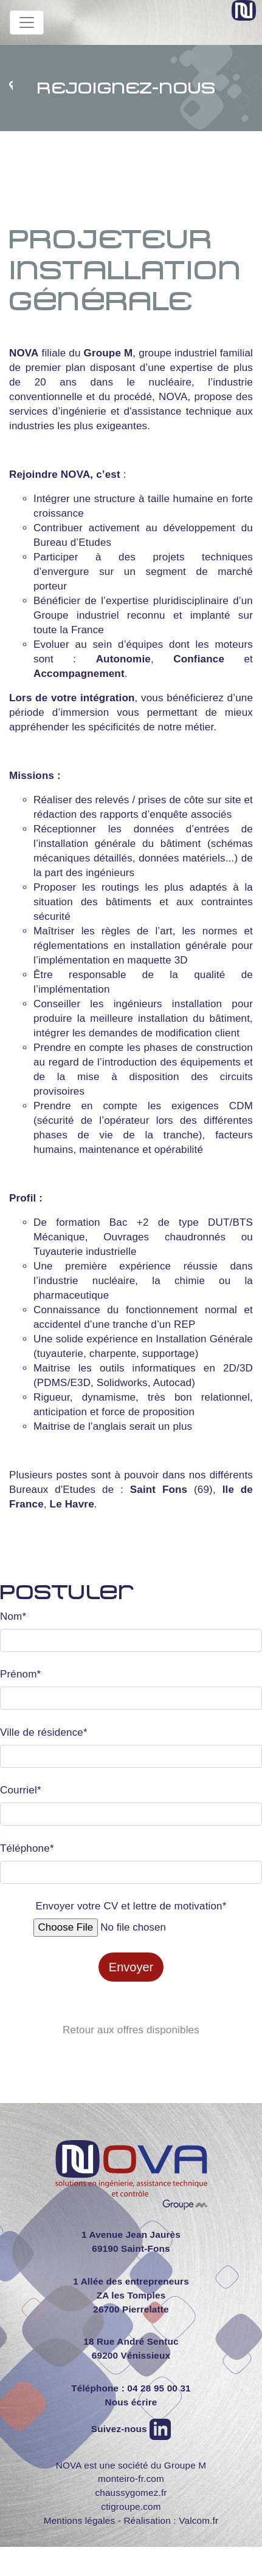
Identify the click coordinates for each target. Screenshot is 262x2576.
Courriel (20, 1790)
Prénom (20, 1674)
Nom (13, 1616)
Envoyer (131, 1967)
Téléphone (27, 1848)
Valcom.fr (198, 2520)
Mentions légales (79, 2520)
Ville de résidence (44, 1732)
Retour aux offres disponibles (131, 2030)
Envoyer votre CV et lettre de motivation (130, 1906)
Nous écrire (131, 2402)
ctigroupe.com (130, 2506)
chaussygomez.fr (131, 2492)
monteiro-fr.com (131, 2478)
